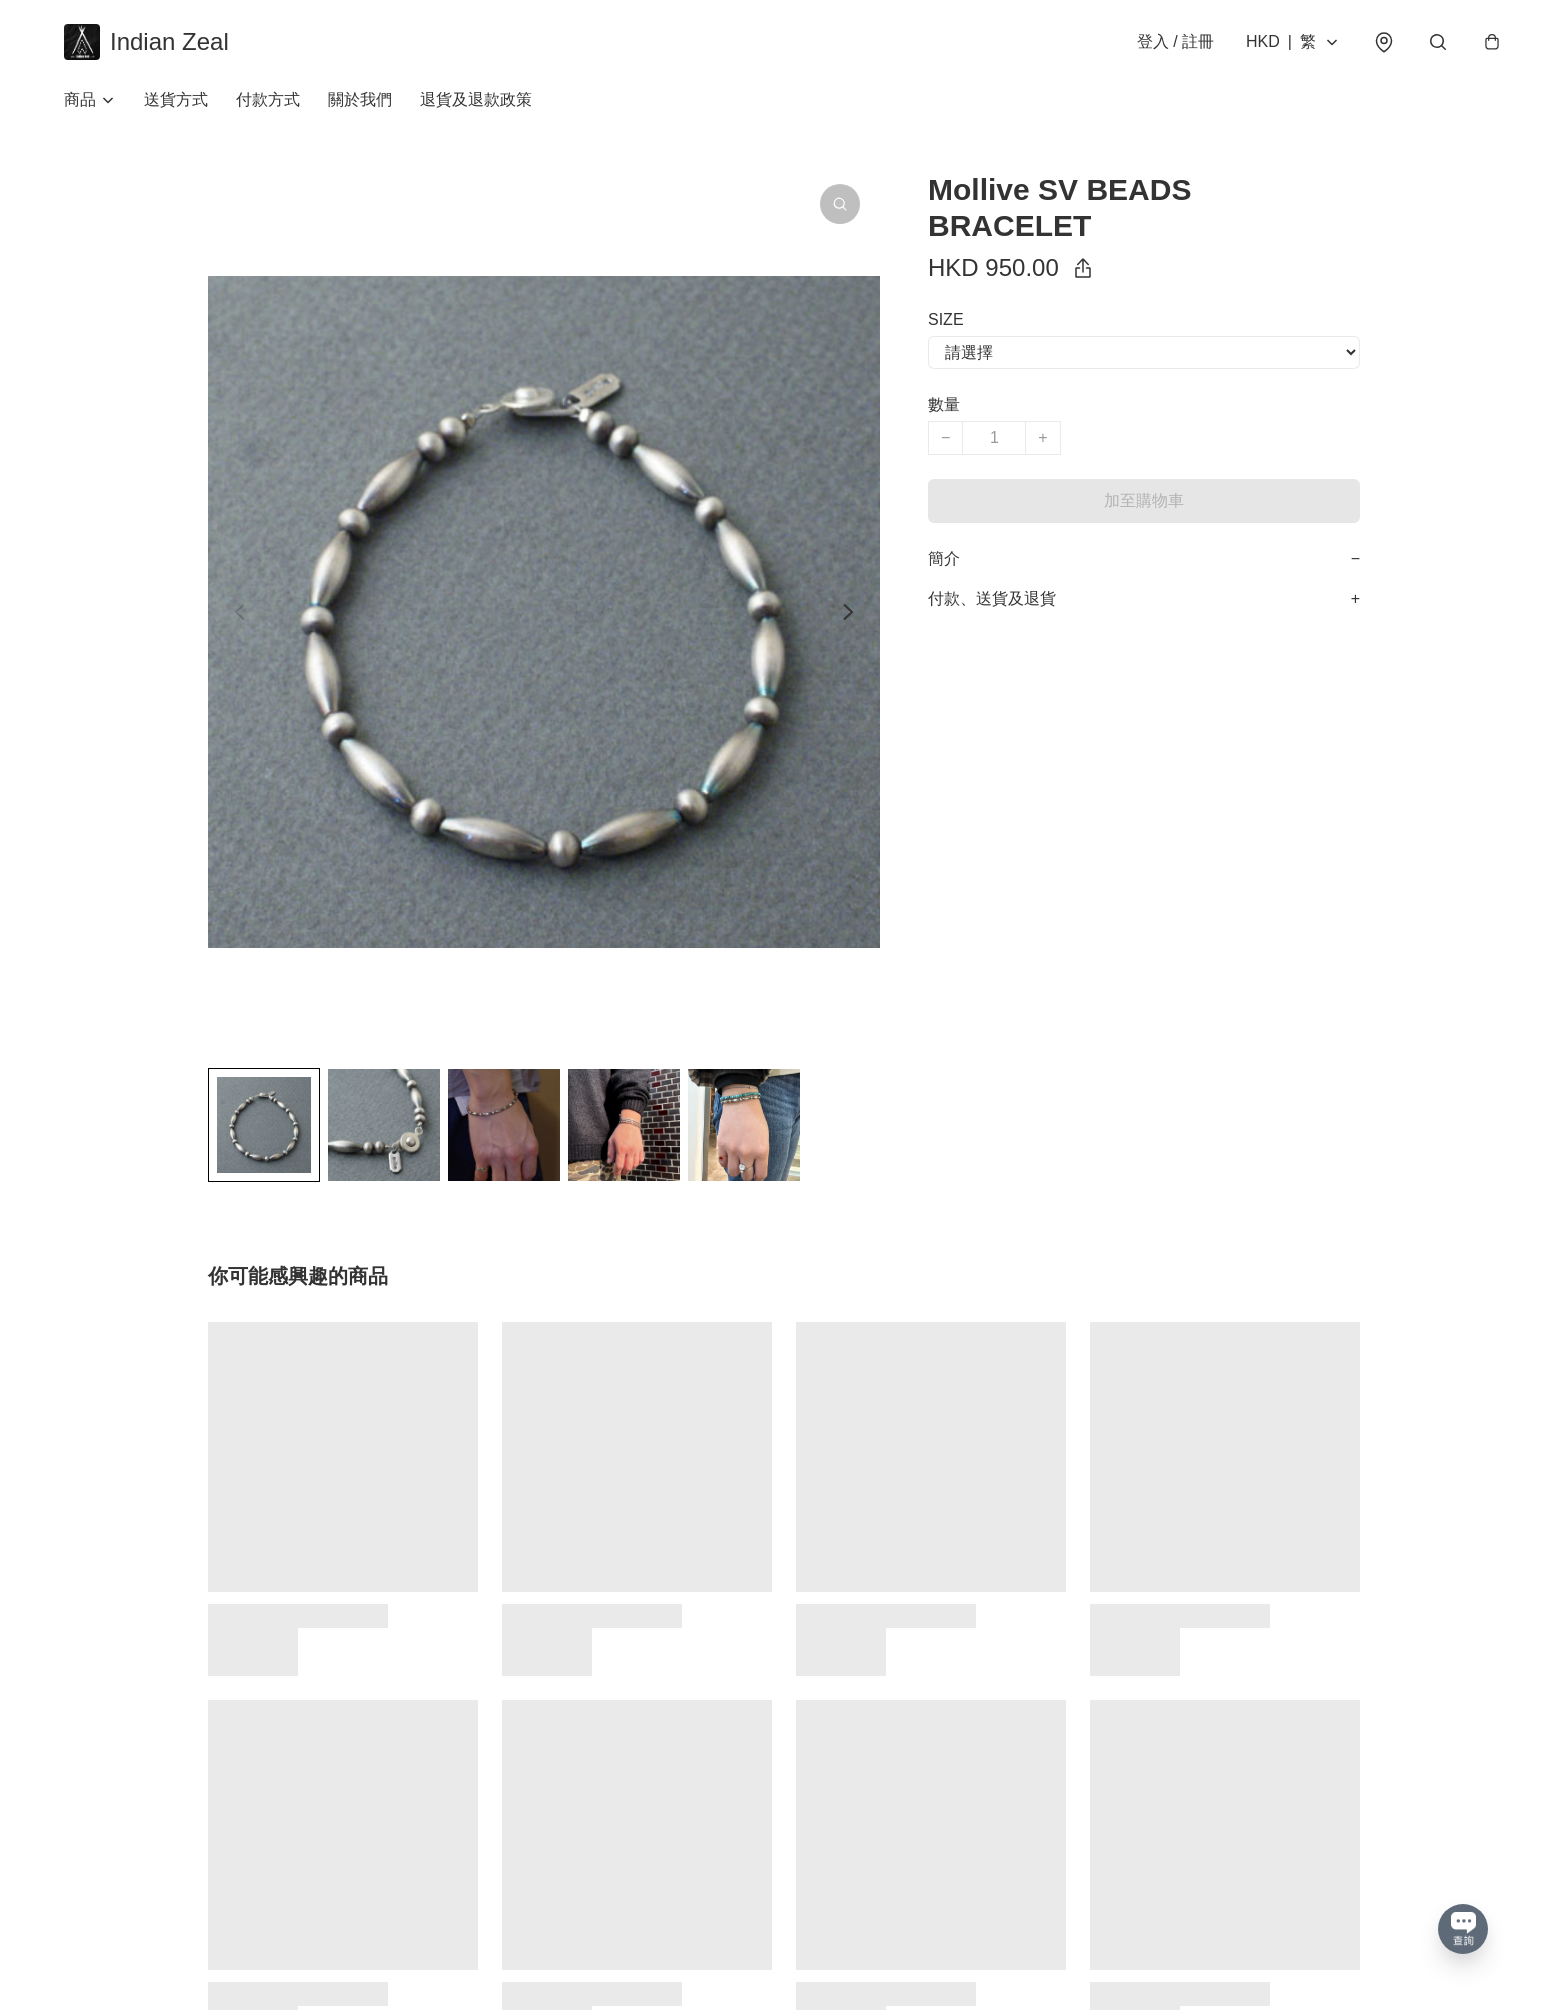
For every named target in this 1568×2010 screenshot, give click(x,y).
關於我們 (360, 99)
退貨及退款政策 (476, 99)
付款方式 (268, 99)
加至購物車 (1144, 500)
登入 (1175, 41)
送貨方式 (176, 99)
